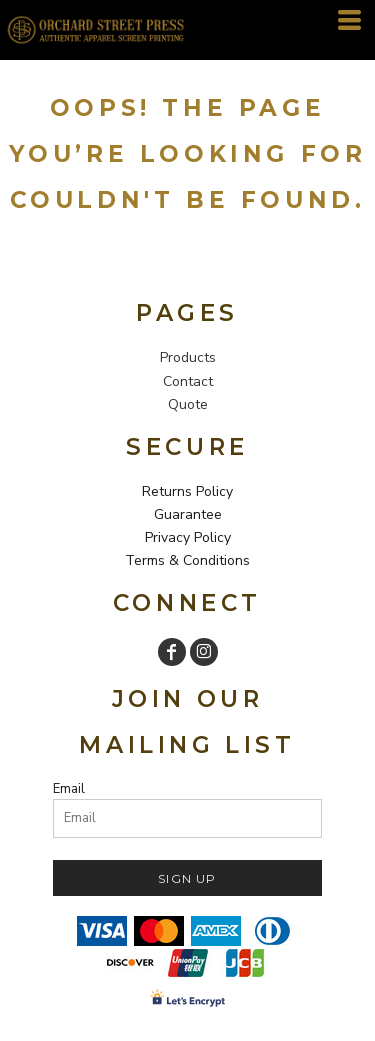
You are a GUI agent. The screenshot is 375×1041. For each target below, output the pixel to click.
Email (69, 789)
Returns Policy (187, 491)
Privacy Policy (188, 537)
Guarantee (188, 514)
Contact (188, 381)
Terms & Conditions (187, 560)
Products (188, 357)
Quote (188, 404)
